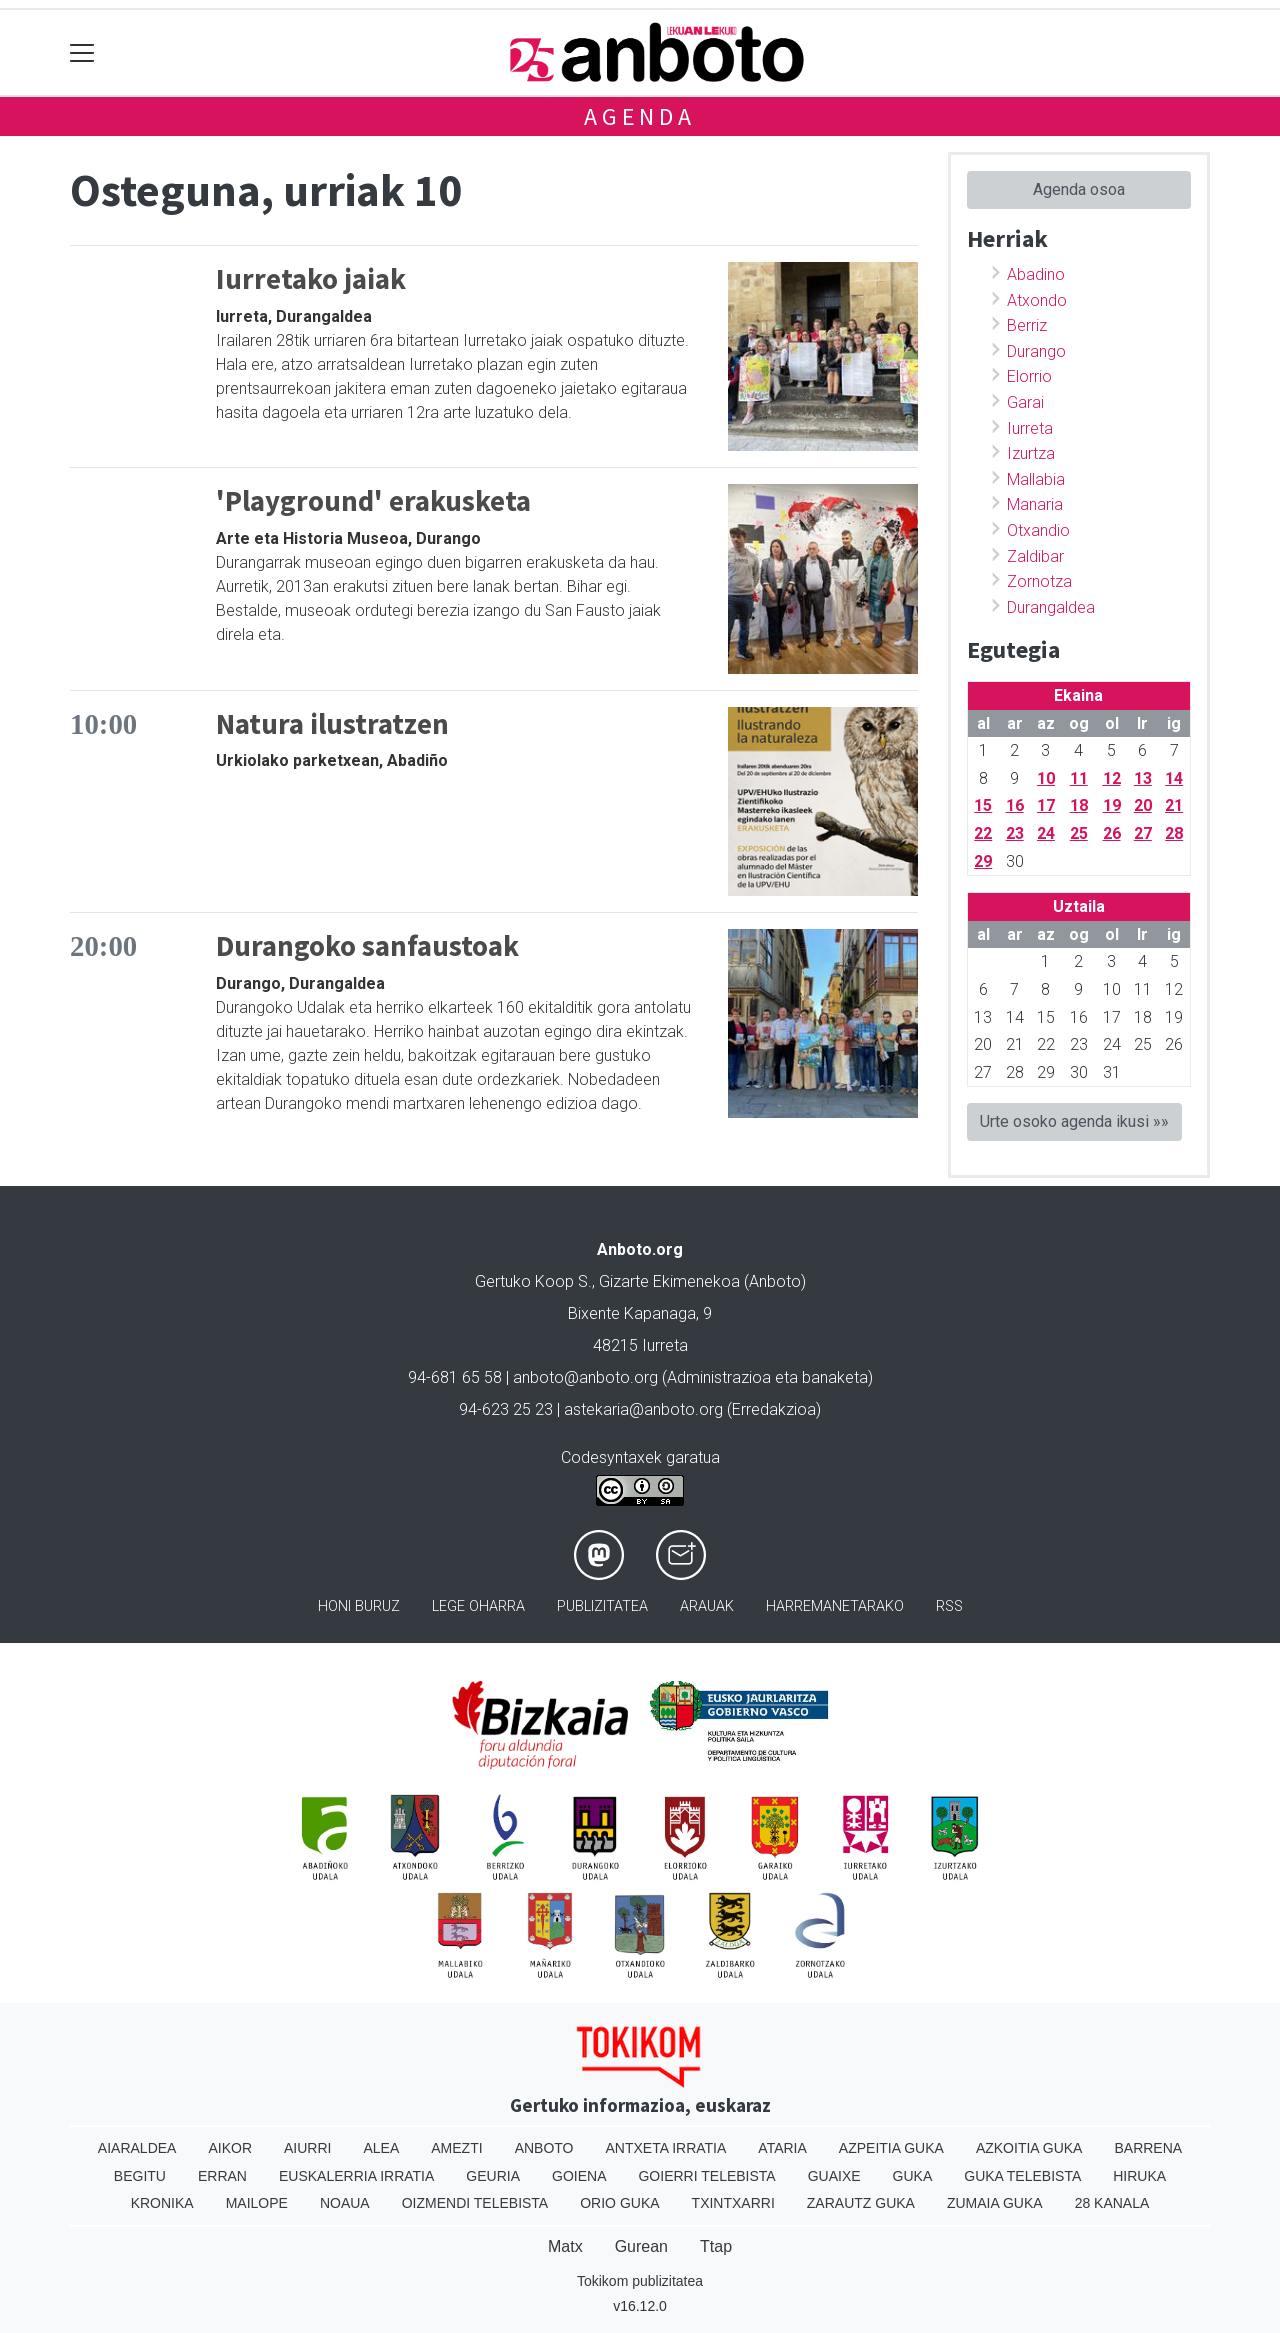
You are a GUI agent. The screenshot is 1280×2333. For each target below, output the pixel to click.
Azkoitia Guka (1029, 2148)
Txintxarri (733, 2203)
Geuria (493, 2176)
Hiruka (1139, 2176)
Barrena (1148, 2148)
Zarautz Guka (861, 2203)
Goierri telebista (706, 2176)
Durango (1036, 351)
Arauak (707, 1606)
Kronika (162, 2203)
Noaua (345, 2203)
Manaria (1035, 504)
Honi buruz (359, 1606)
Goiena (579, 2176)
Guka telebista (1022, 2176)
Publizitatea (602, 1606)
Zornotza (1039, 581)
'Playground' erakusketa (373, 501)
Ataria (782, 2148)
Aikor (230, 2148)
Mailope (257, 2203)
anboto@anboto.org (585, 1377)
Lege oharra (478, 1606)
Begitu (140, 2176)
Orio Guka (619, 2203)
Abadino (1036, 274)
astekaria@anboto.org (643, 1409)
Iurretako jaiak (311, 279)
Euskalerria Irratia (356, 2176)
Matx (565, 2246)
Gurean (641, 2246)
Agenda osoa (1079, 189)
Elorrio (1029, 376)
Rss (949, 1606)
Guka (913, 2176)
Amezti (456, 2148)
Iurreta (1030, 428)
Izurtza (1031, 453)
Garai (1025, 402)
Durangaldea (1051, 607)
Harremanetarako (835, 1606)
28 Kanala (1112, 2203)
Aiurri (307, 2148)
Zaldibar (1035, 556)
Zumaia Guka (995, 2203)
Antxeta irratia (666, 2148)
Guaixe (834, 2176)
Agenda (640, 116)
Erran (222, 2176)
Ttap (716, 2246)
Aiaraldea (137, 2148)
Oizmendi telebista (475, 2203)
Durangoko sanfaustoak (367, 946)
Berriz (1027, 325)
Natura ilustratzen (332, 724)
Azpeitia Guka (891, 2148)
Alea (381, 2148)
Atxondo (1037, 300)
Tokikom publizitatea (640, 2281)
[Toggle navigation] (82, 52)
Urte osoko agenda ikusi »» (1074, 1121)
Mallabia (1036, 479)
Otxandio (1038, 530)
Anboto (544, 2148)
